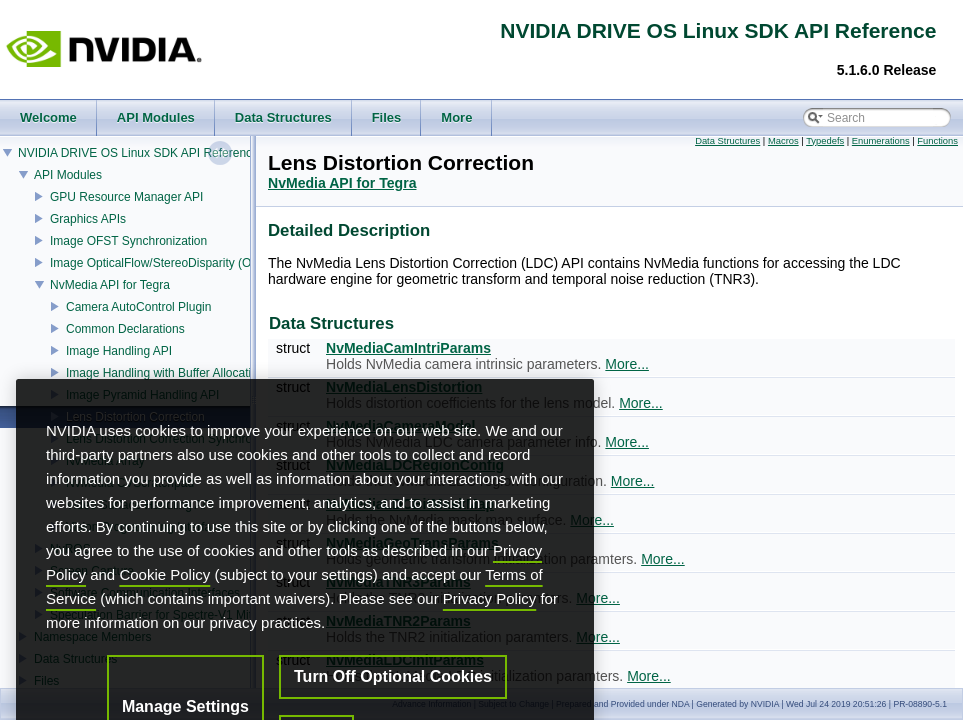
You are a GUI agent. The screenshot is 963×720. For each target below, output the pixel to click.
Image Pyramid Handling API (142, 395)
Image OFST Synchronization (128, 241)
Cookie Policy (164, 613)
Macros (783, 141)
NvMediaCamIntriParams (408, 348)
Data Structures (727, 141)
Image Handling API (119, 351)
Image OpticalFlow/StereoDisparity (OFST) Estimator (191, 263)
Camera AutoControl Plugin (138, 307)
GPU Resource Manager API (126, 197)
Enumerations (881, 141)
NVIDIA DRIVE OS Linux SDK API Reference (138, 153)
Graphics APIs (88, 219)
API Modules (68, 175)
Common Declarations (125, 329)
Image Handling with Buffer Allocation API (176, 373)
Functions (937, 141)
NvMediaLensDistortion (404, 387)
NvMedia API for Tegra (110, 285)
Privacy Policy (489, 637)
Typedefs (825, 141)
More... (627, 364)
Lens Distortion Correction (135, 417)
